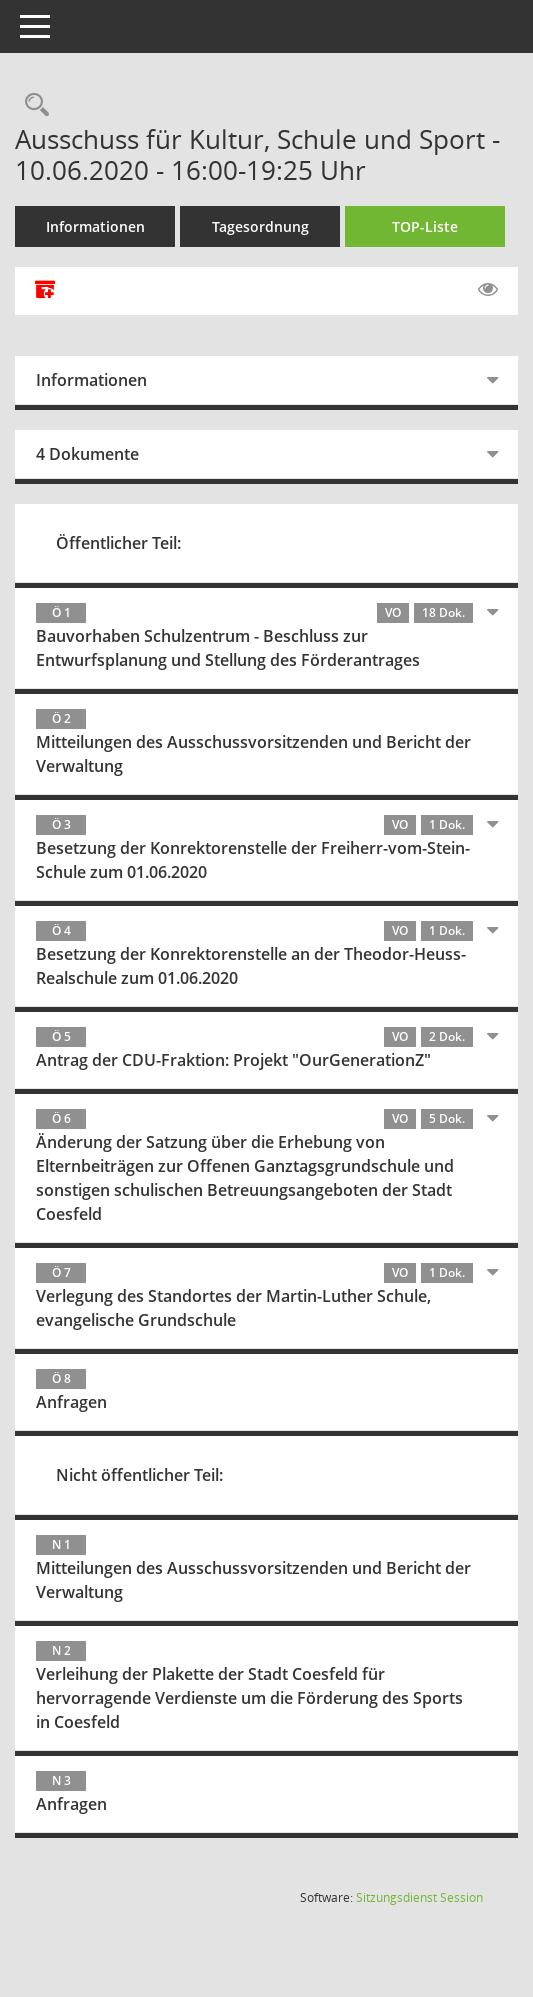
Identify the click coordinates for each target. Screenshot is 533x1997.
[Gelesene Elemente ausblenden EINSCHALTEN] (488, 290)
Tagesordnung (260, 226)
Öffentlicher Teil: (118, 543)
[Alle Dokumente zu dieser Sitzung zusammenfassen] (45, 291)
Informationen (95, 226)
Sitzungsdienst (419, 1897)
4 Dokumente (87, 454)
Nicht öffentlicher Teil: (139, 1475)
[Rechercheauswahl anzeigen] (32, 105)
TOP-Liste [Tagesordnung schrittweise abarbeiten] (425, 226)
